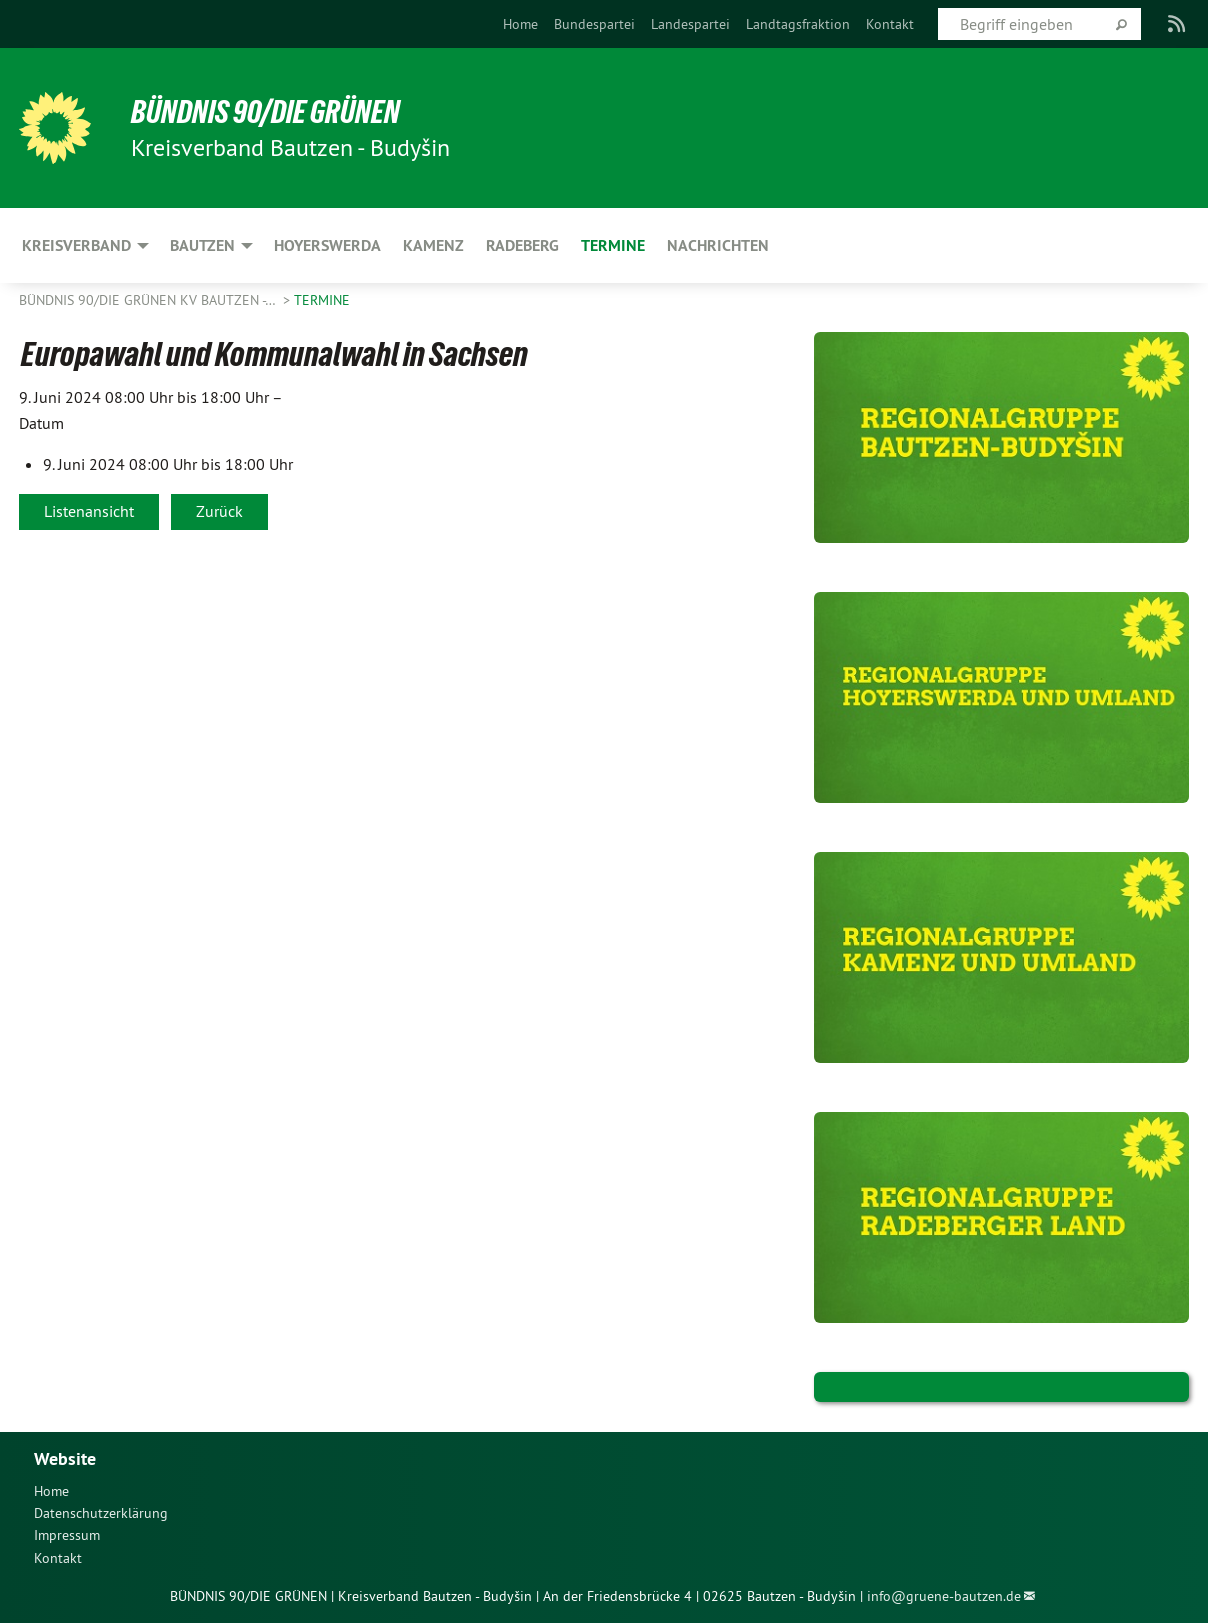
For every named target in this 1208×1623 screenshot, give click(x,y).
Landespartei (690, 24)
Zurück (219, 511)
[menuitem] (520, 24)
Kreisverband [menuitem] (76, 245)
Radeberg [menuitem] (522, 245)
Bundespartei (594, 24)
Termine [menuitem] (613, 245)
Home (520, 24)
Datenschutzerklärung (101, 1513)
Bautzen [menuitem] (202, 245)
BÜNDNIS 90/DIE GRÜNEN (265, 112)
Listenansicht (89, 511)
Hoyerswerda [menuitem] (327, 245)
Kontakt (890, 24)
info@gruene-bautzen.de (944, 1596)
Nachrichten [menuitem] (718, 245)
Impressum (67, 1535)
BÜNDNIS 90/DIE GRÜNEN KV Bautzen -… (149, 300)
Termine (322, 300)
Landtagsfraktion (798, 24)
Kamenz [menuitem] (433, 245)
